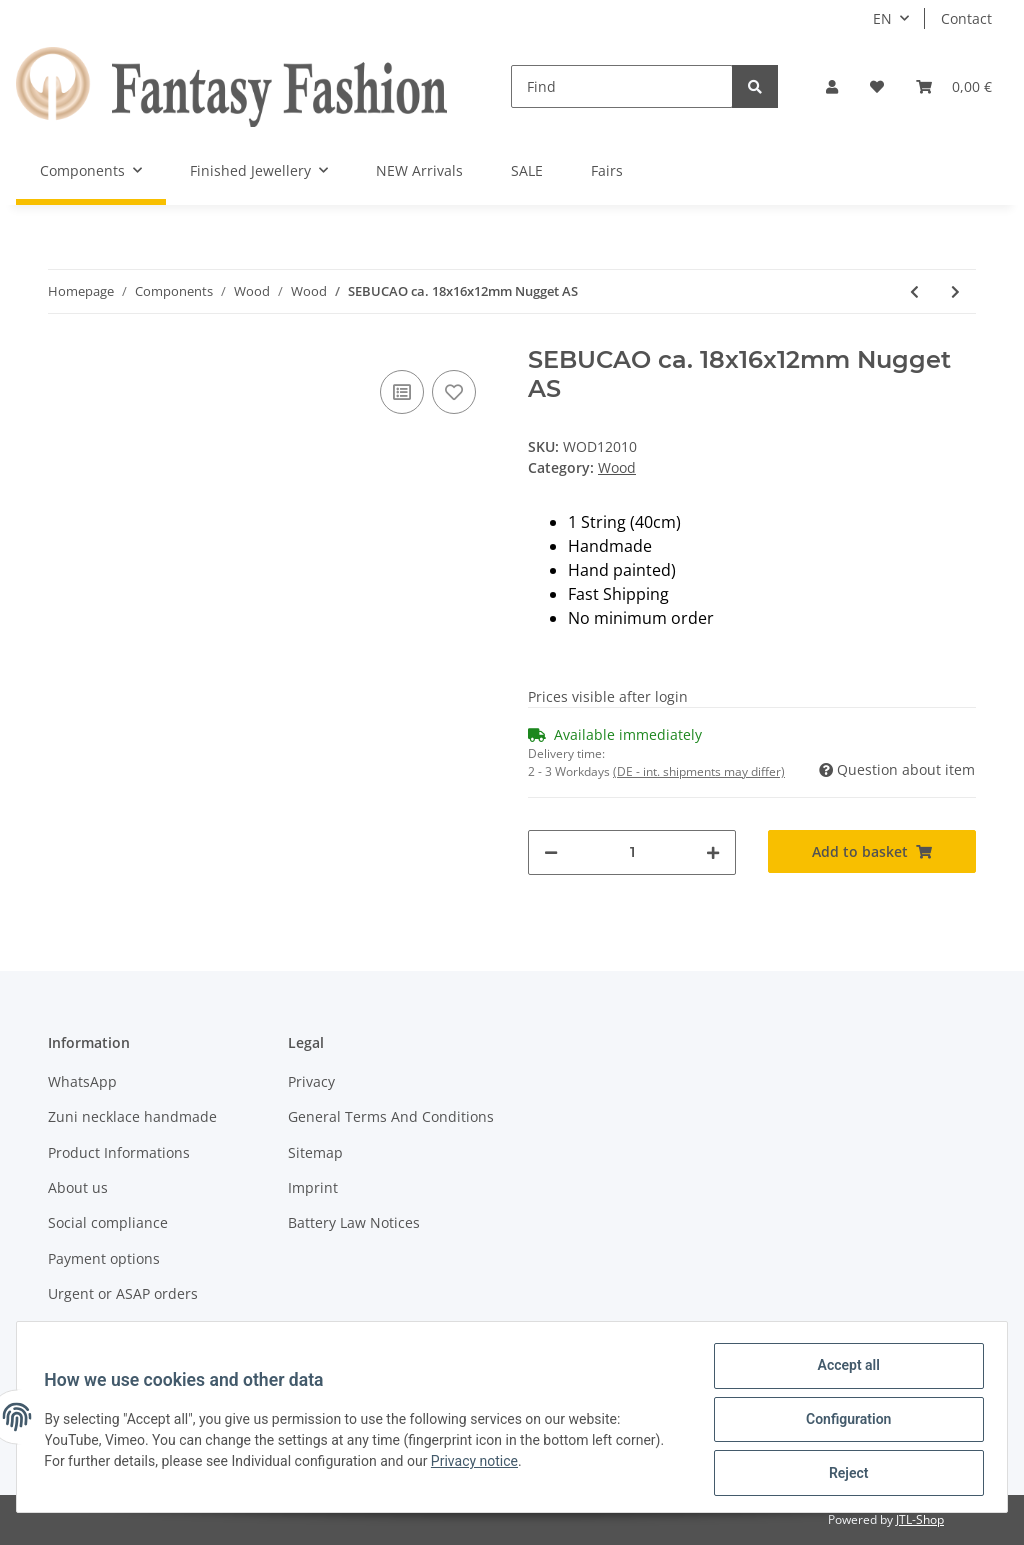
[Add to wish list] (454, 392)
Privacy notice (479, 1464)
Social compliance (108, 1222)
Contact (966, 18)
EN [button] (882, 18)
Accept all (844, 1370)
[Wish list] (877, 86)
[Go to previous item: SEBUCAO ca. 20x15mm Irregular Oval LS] (914, 291)
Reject (844, 1474)
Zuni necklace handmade (132, 1116)
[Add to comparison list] (402, 392)
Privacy (311, 1081)
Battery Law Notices (354, 1222)
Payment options (104, 1258)
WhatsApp (82, 1081)
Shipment (80, 1328)
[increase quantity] (713, 852)
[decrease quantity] (551, 852)
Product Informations (119, 1152)
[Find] (622, 86)
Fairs (607, 170)
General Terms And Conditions (391, 1116)
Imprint (313, 1187)
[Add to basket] (872, 851)
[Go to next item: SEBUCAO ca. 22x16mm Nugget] (955, 291)
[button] (832, 86)
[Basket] (954, 86)
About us (78, 1187)
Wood (617, 467)
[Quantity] (632, 852)
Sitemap (315, 1152)
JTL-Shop (920, 1519)
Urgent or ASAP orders (123, 1293)
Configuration (843, 1422)
